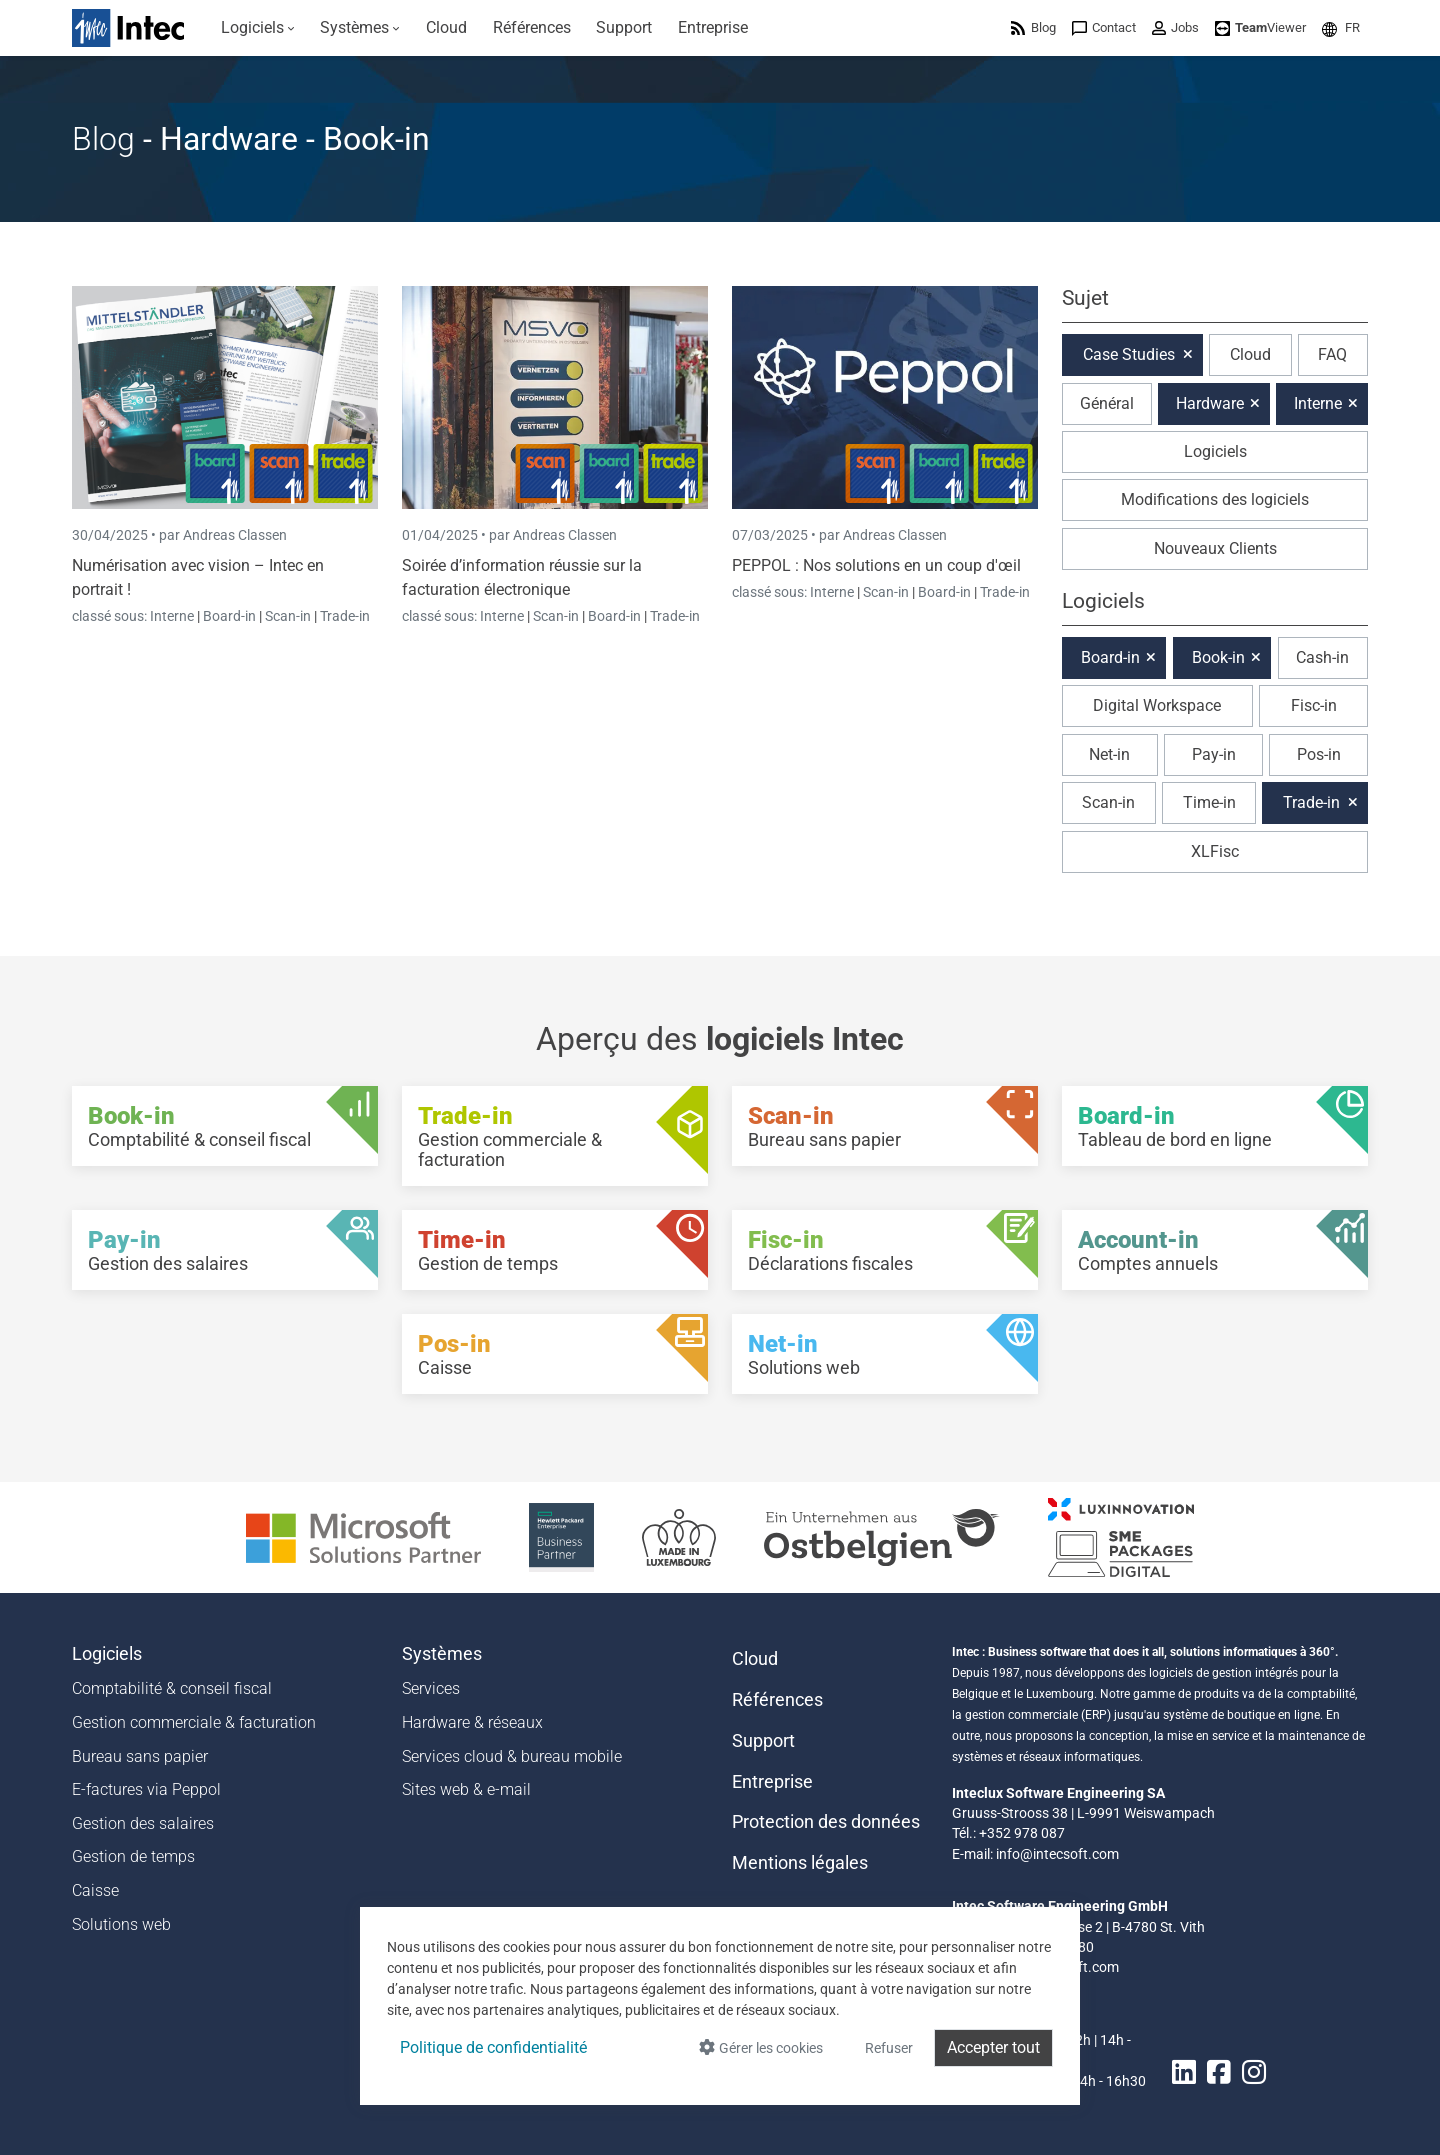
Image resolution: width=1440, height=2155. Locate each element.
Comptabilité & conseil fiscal (172, 1688)
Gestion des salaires (143, 1823)
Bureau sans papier (140, 1756)
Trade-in (345, 616)
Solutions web (121, 1924)
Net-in (1109, 754)
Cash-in (1322, 657)
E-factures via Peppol (146, 1789)
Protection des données (826, 1822)
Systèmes (442, 1654)
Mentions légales (800, 1863)
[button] (1341, 27)
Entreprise (772, 1782)
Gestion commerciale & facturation (194, 1722)
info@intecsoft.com (1057, 1854)
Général (1107, 403)
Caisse (95, 1890)
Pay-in (1214, 754)
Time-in (1209, 802)
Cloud (1250, 354)
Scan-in (288, 616)
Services (431, 1688)
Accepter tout (993, 2047)
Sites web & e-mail (466, 1789)
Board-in (229, 616)
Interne (173, 616)
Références (777, 1700)
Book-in (1218, 657)
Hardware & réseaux (472, 1722)
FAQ (1332, 354)
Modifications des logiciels (1215, 499)
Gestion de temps (133, 1856)
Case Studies (1129, 354)
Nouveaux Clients (1215, 548)
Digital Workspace (1157, 705)
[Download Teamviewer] (1260, 27)
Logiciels (1215, 451)
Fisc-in (1314, 705)
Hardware (1210, 403)
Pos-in (1319, 754)
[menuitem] (258, 28)
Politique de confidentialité (493, 2047)
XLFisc (1215, 851)
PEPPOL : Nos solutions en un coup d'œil (876, 565)
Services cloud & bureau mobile (512, 1756)
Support (763, 1741)
